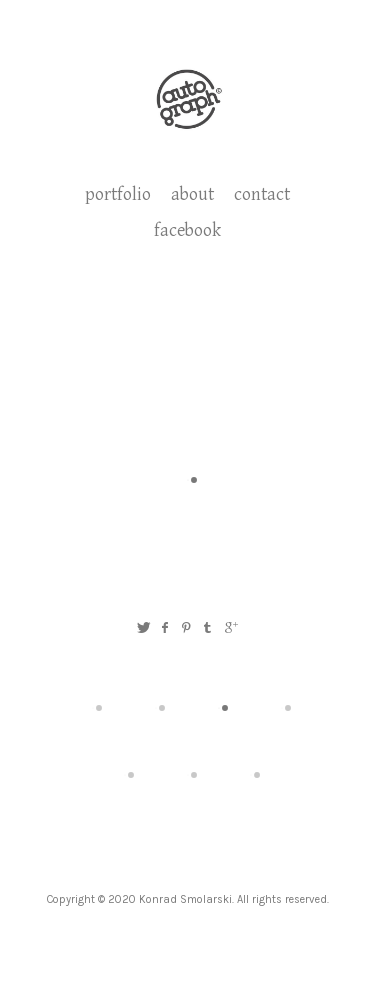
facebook (187, 230)
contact (262, 194)
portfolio (118, 194)
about (192, 194)
